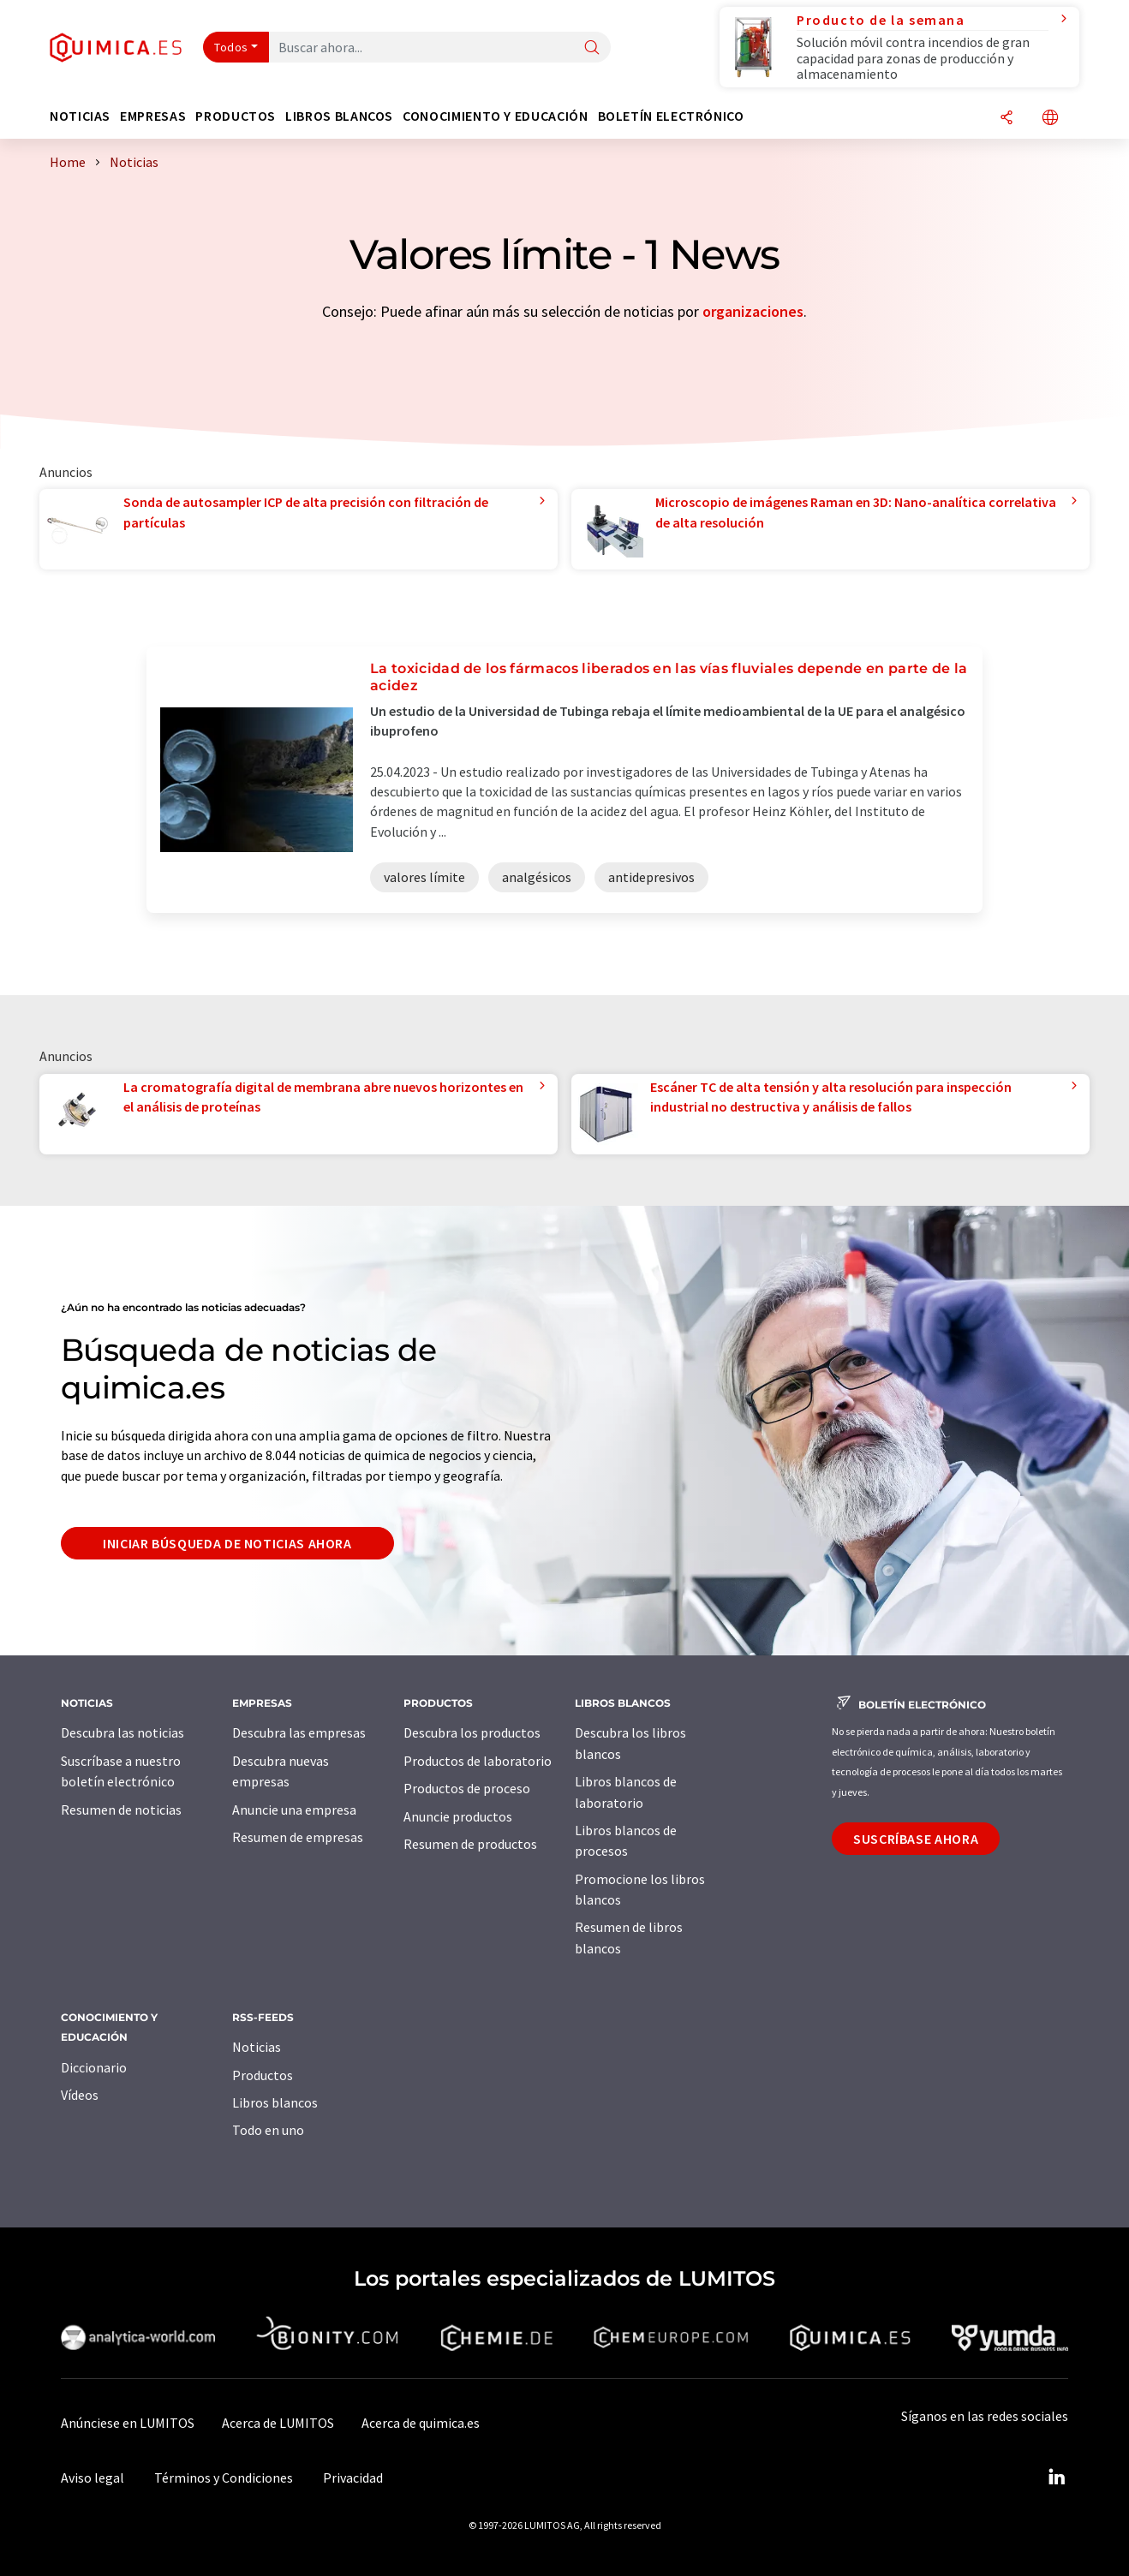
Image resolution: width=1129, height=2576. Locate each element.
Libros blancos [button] (339, 116)
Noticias (256, 2046)
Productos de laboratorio (477, 1760)
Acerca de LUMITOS (278, 2422)
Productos (262, 2075)
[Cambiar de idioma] (1050, 118)
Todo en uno (268, 2129)
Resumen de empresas (297, 1837)
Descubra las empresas (299, 1732)
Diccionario (94, 2067)
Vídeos (80, 2094)
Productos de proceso (466, 1788)
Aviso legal (92, 2477)
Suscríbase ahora (915, 1838)
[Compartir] (1006, 118)
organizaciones (752, 311)
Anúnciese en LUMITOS (127, 2422)
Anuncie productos (457, 1816)
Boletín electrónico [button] (671, 116)
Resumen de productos (470, 1843)
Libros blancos (275, 2102)
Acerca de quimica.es (420, 2422)
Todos (231, 47)
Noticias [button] (80, 116)
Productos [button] (235, 116)
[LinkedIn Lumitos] (1056, 2477)
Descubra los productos (472, 1732)
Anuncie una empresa (294, 1809)
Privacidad (353, 2477)
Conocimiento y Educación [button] (495, 116)
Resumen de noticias (121, 1809)
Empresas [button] (153, 116)
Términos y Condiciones (223, 2477)
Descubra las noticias (122, 1732)
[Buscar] (592, 48)
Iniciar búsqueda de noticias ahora (227, 1543)
